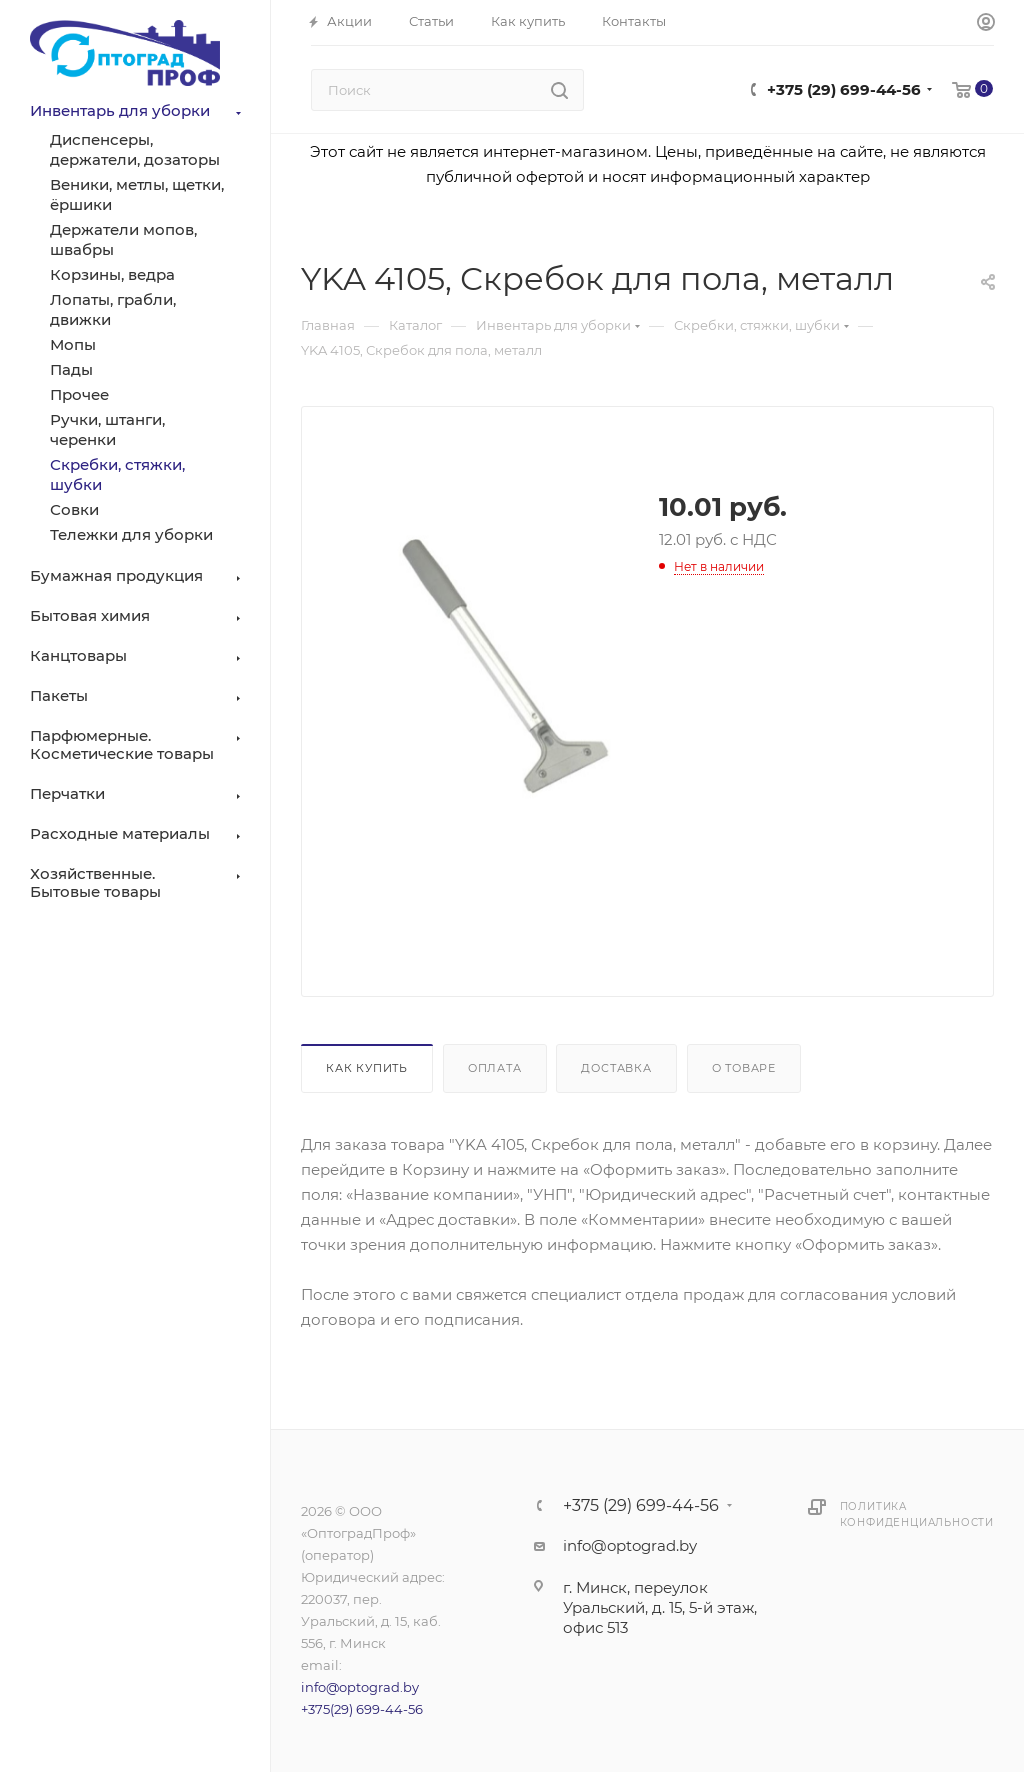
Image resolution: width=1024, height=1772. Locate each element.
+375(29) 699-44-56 (362, 1709)
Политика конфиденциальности (917, 1514)
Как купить (367, 1068)
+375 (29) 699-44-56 (844, 89)
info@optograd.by (360, 1687)
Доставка (616, 1068)
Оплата (495, 1068)
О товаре (744, 1068)
